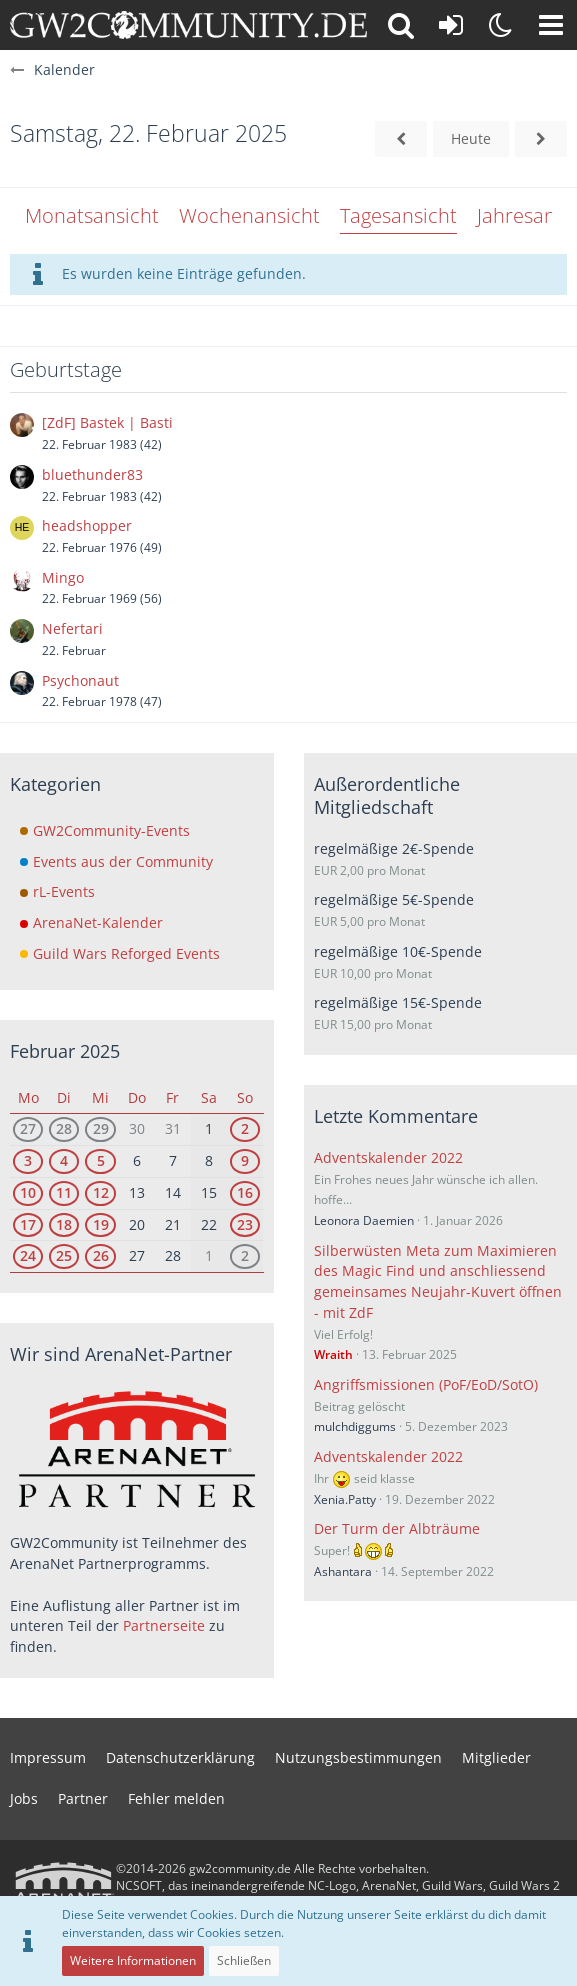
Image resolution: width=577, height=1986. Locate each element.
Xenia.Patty (345, 1499)
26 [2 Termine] (101, 1255)
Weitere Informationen (133, 1960)
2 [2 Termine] (245, 1128)
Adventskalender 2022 (388, 1157)
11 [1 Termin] (64, 1192)
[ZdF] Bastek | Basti (107, 422)
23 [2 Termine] (245, 1224)
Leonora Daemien (364, 1220)
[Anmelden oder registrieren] (451, 25)
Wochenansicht (249, 215)
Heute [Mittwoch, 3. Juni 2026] (471, 138)
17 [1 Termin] (28, 1224)
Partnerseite (164, 1625)
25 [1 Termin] (64, 1255)
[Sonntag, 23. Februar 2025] (541, 139)
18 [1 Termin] (64, 1224)
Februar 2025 (65, 1051)
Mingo (63, 577)
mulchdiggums (355, 1426)
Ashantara (343, 1571)
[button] (551, 25)
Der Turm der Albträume (397, 1528)
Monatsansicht (92, 215)
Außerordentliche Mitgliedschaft (387, 795)
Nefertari (72, 628)
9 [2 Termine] (245, 1160)
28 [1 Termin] (64, 1128)
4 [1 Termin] (64, 1160)
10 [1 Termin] (28, 1192)
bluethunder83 (92, 474)
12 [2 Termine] (101, 1192)
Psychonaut (80, 680)
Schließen (244, 1960)
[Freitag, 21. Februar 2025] (401, 139)
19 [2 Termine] (101, 1224)
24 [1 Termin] (28, 1255)
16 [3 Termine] (245, 1192)
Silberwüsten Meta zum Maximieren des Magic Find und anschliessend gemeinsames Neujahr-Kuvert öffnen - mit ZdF (438, 1281)
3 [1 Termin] (28, 1160)
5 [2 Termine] (101, 1160)
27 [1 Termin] (28, 1128)
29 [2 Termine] (101, 1128)
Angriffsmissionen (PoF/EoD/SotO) (426, 1384)
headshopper (87, 525)
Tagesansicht (398, 215)
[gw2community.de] (188, 25)
